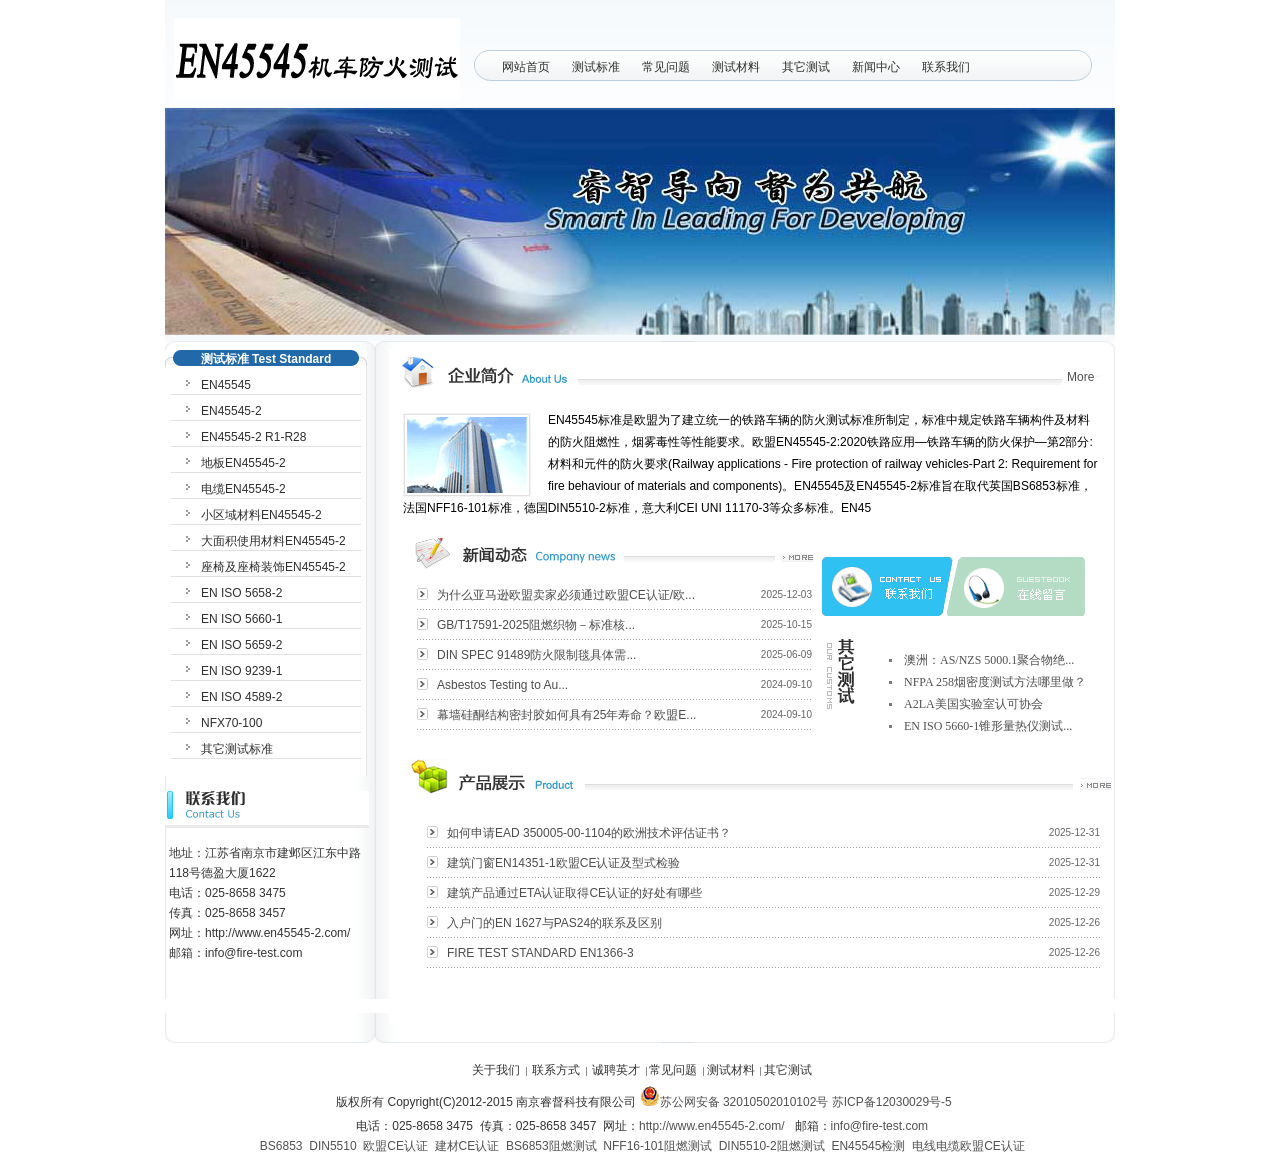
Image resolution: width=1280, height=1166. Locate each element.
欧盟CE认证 (395, 1146)
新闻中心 (876, 67)
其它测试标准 (237, 749)
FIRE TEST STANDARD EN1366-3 (540, 953)
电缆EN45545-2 (243, 489)
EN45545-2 (231, 411)
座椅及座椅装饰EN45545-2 (273, 567)
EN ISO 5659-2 (241, 645)
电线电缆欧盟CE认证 (968, 1146)
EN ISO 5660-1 (241, 619)
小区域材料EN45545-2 (261, 515)
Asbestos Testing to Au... (502, 685)
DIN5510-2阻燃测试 (772, 1146)
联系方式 (556, 1070)
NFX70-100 (231, 723)
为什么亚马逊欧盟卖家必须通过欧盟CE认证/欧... (566, 595)
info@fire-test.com (880, 1126)
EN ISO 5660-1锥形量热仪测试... (988, 726)
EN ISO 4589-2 (241, 697)
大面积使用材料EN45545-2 (273, 541)
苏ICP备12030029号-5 (892, 1102)
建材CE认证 (467, 1146)
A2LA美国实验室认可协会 (973, 704)
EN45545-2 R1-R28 (253, 437)
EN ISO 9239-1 (241, 671)
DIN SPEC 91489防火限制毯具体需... (536, 655)
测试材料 (736, 67)
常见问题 (666, 67)
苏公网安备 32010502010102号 (734, 1102)
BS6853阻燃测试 (551, 1146)
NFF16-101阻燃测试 (657, 1146)
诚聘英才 (616, 1070)
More (1080, 377)
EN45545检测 (868, 1146)
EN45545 (226, 385)
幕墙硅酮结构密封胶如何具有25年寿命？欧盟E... (566, 715)
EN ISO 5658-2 (241, 593)
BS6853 (281, 1146)
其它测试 (806, 67)
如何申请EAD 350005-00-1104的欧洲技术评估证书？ (589, 833)
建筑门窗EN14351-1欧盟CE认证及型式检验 (563, 863)
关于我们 (496, 1070)
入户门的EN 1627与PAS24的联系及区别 (554, 923)
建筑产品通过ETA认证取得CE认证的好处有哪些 (574, 893)
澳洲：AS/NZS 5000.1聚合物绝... (989, 660)
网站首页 (526, 67)
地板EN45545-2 (243, 463)
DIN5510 (332, 1146)
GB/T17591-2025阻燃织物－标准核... (536, 625)
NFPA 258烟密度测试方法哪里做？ (995, 682)
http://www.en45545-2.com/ (711, 1126)
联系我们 (946, 67)
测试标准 (596, 67)
